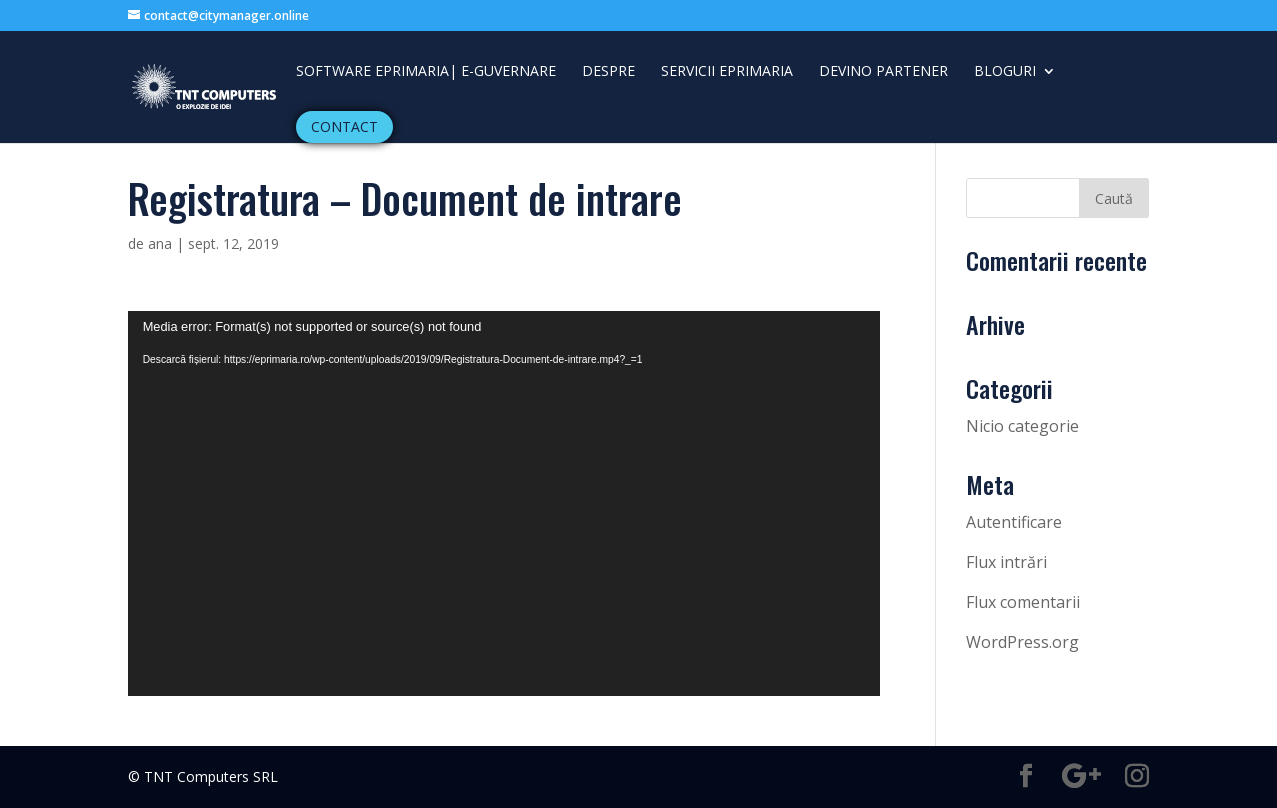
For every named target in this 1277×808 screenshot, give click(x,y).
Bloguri (1005, 72)
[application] (504, 503)
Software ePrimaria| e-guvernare (426, 72)
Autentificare (1014, 522)
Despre (608, 72)
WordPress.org (1022, 642)
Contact (344, 126)
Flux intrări (1006, 562)
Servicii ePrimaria (727, 72)
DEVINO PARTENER (883, 72)
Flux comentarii (1023, 602)
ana (160, 243)
